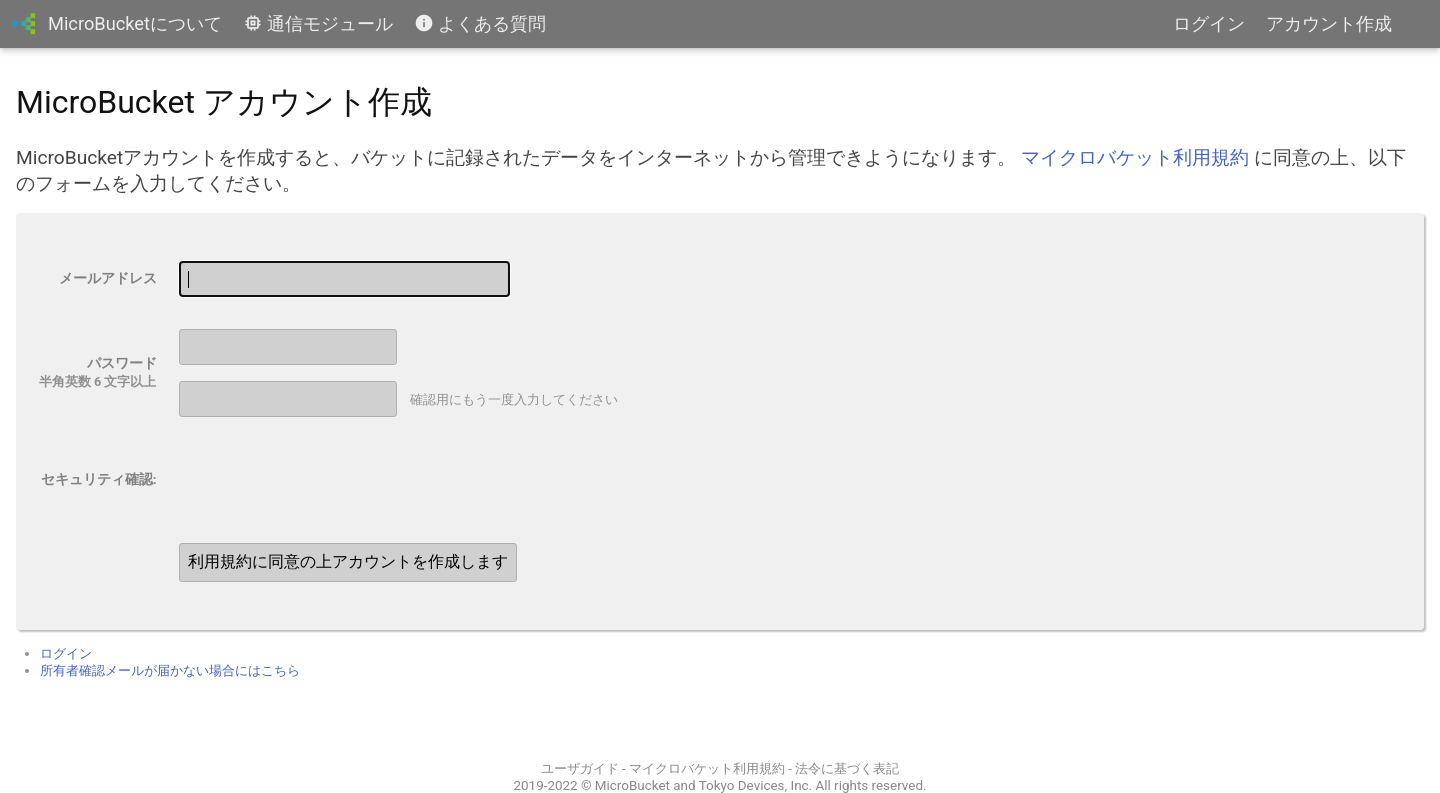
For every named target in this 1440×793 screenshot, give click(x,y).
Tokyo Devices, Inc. (755, 785)
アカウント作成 (1329, 23)
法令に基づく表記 (847, 768)
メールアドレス (108, 278)
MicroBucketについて (135, 23)
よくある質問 (480, 23)
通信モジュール (318, 23)
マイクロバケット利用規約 (1135, 157)
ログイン (1209, 23)
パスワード (122, 363)
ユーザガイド (580, 768)
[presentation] (323, 480)
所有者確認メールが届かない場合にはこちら (170, 670)
